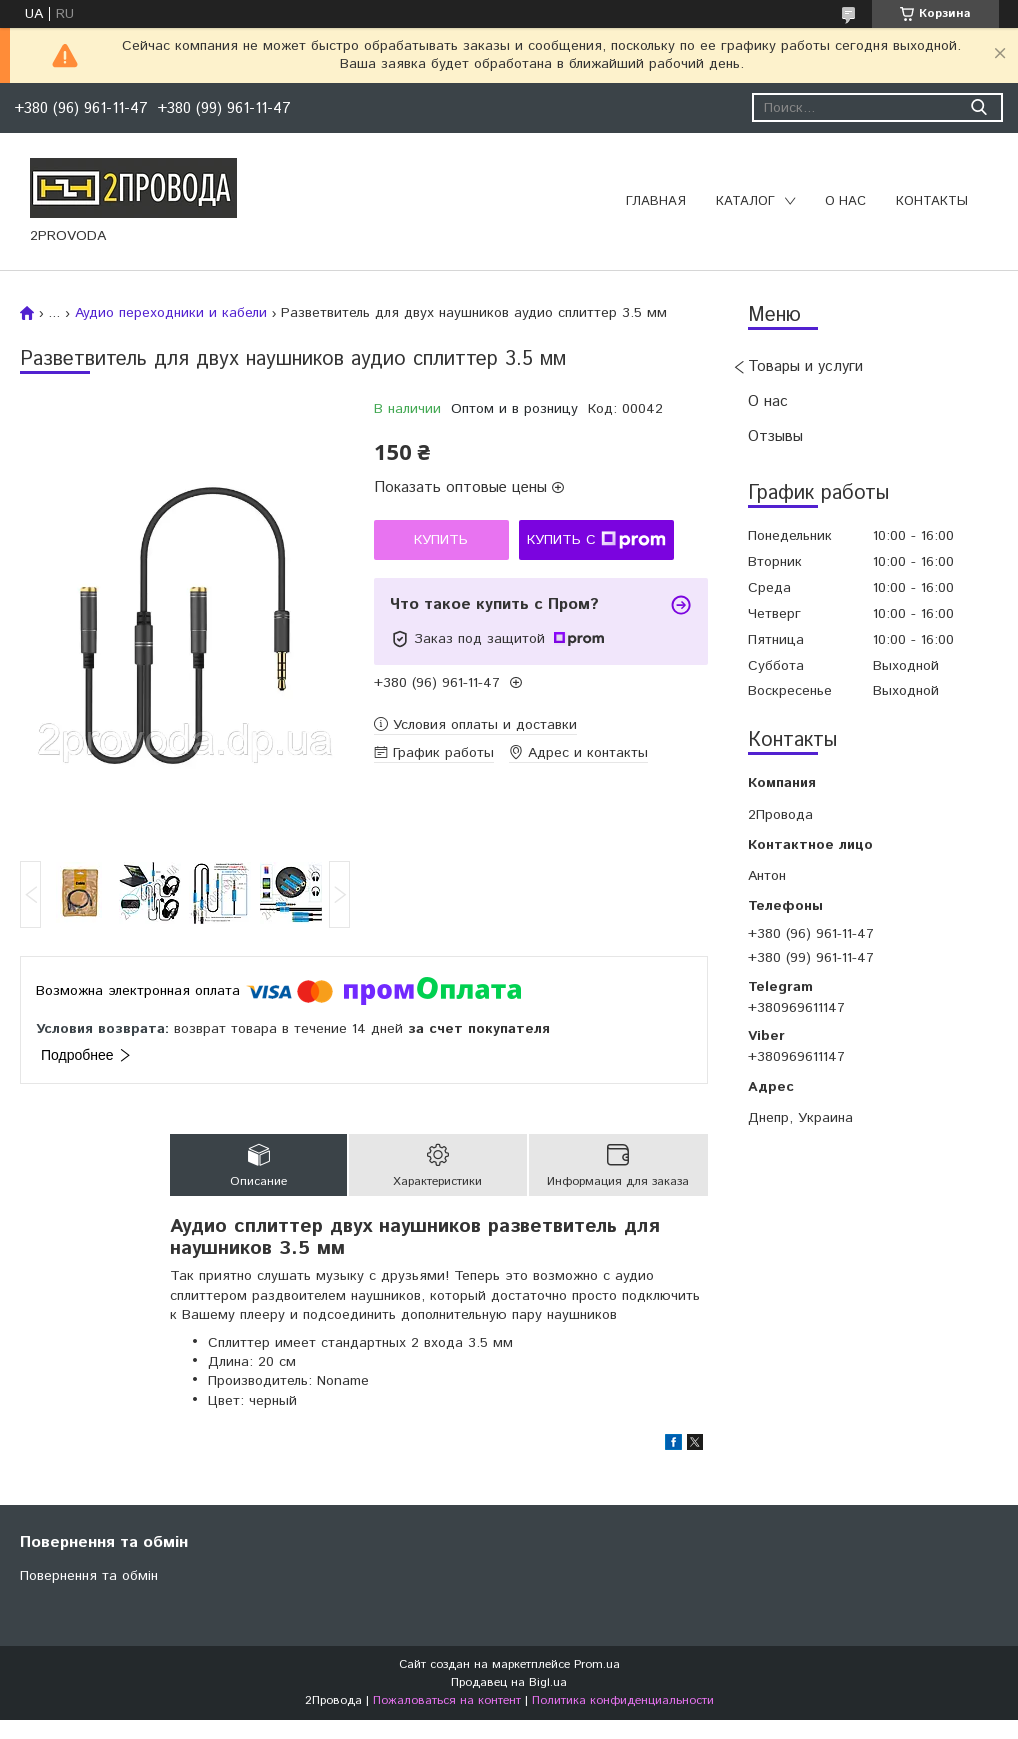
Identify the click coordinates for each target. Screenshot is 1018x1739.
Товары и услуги (805, 366)
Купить (441, 540)
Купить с (596, 540)
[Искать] (978, 107)
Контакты (932, 201)
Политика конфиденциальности (623, 1700)
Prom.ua (597, 1664)
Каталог (745, 201)
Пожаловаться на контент (447, 1700)
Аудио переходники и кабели (171, 313)
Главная (656, 201)
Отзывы (775, 436)
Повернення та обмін (89, 1576)
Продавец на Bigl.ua (509, 1682)
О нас (845, 201)
